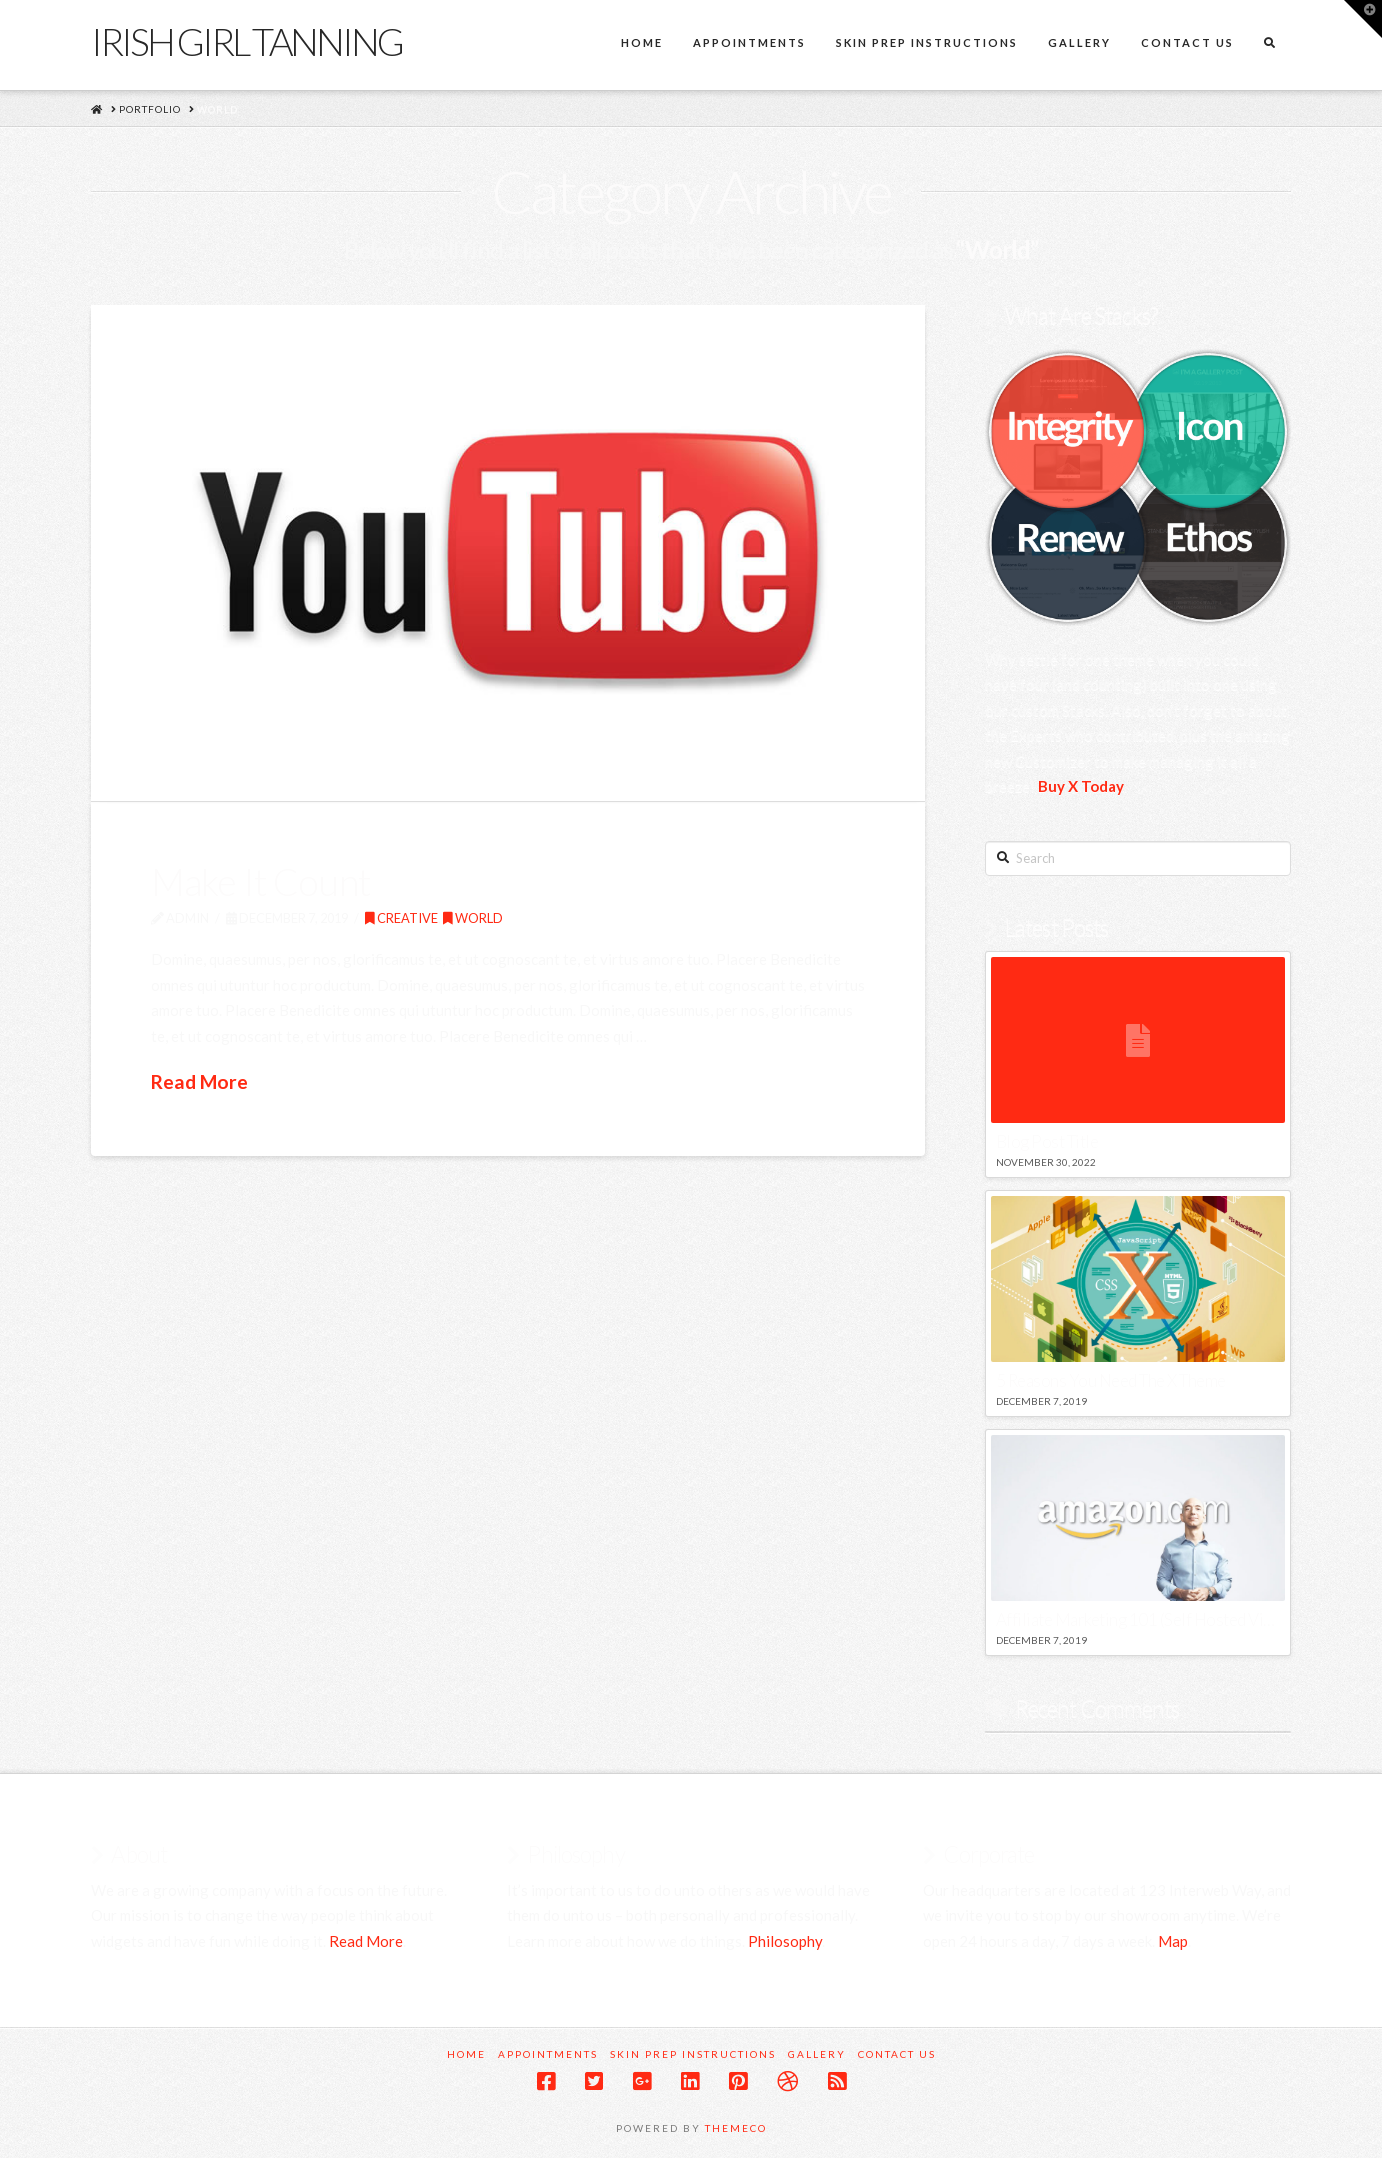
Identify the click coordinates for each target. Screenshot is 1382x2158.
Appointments (548, 2054)
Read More (199, 1081)
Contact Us (897, 2054)
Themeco (736, 2128)
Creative (401, 918)
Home (466, 2054)
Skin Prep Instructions (693, 2054)
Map (1173, 1941)
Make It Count (261, 881)
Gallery (817, 2054)
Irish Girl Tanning (246, 41)
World (473, 918)
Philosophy (785, 1941)
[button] (1363, 19)
